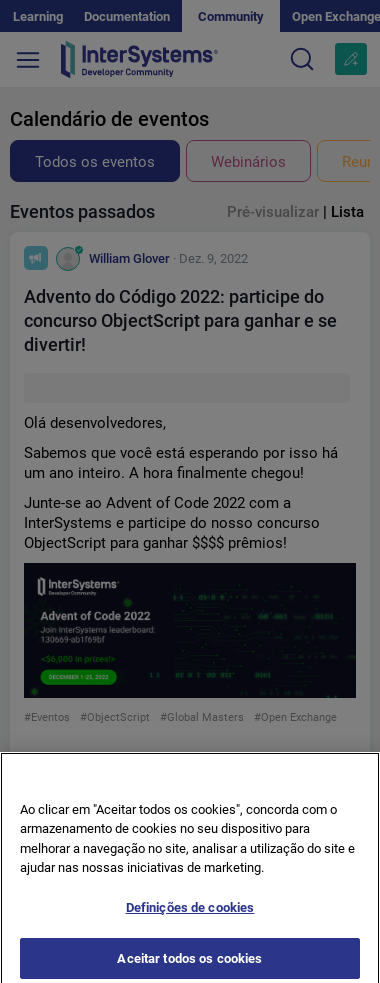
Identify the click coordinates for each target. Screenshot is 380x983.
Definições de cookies (190, 914)
